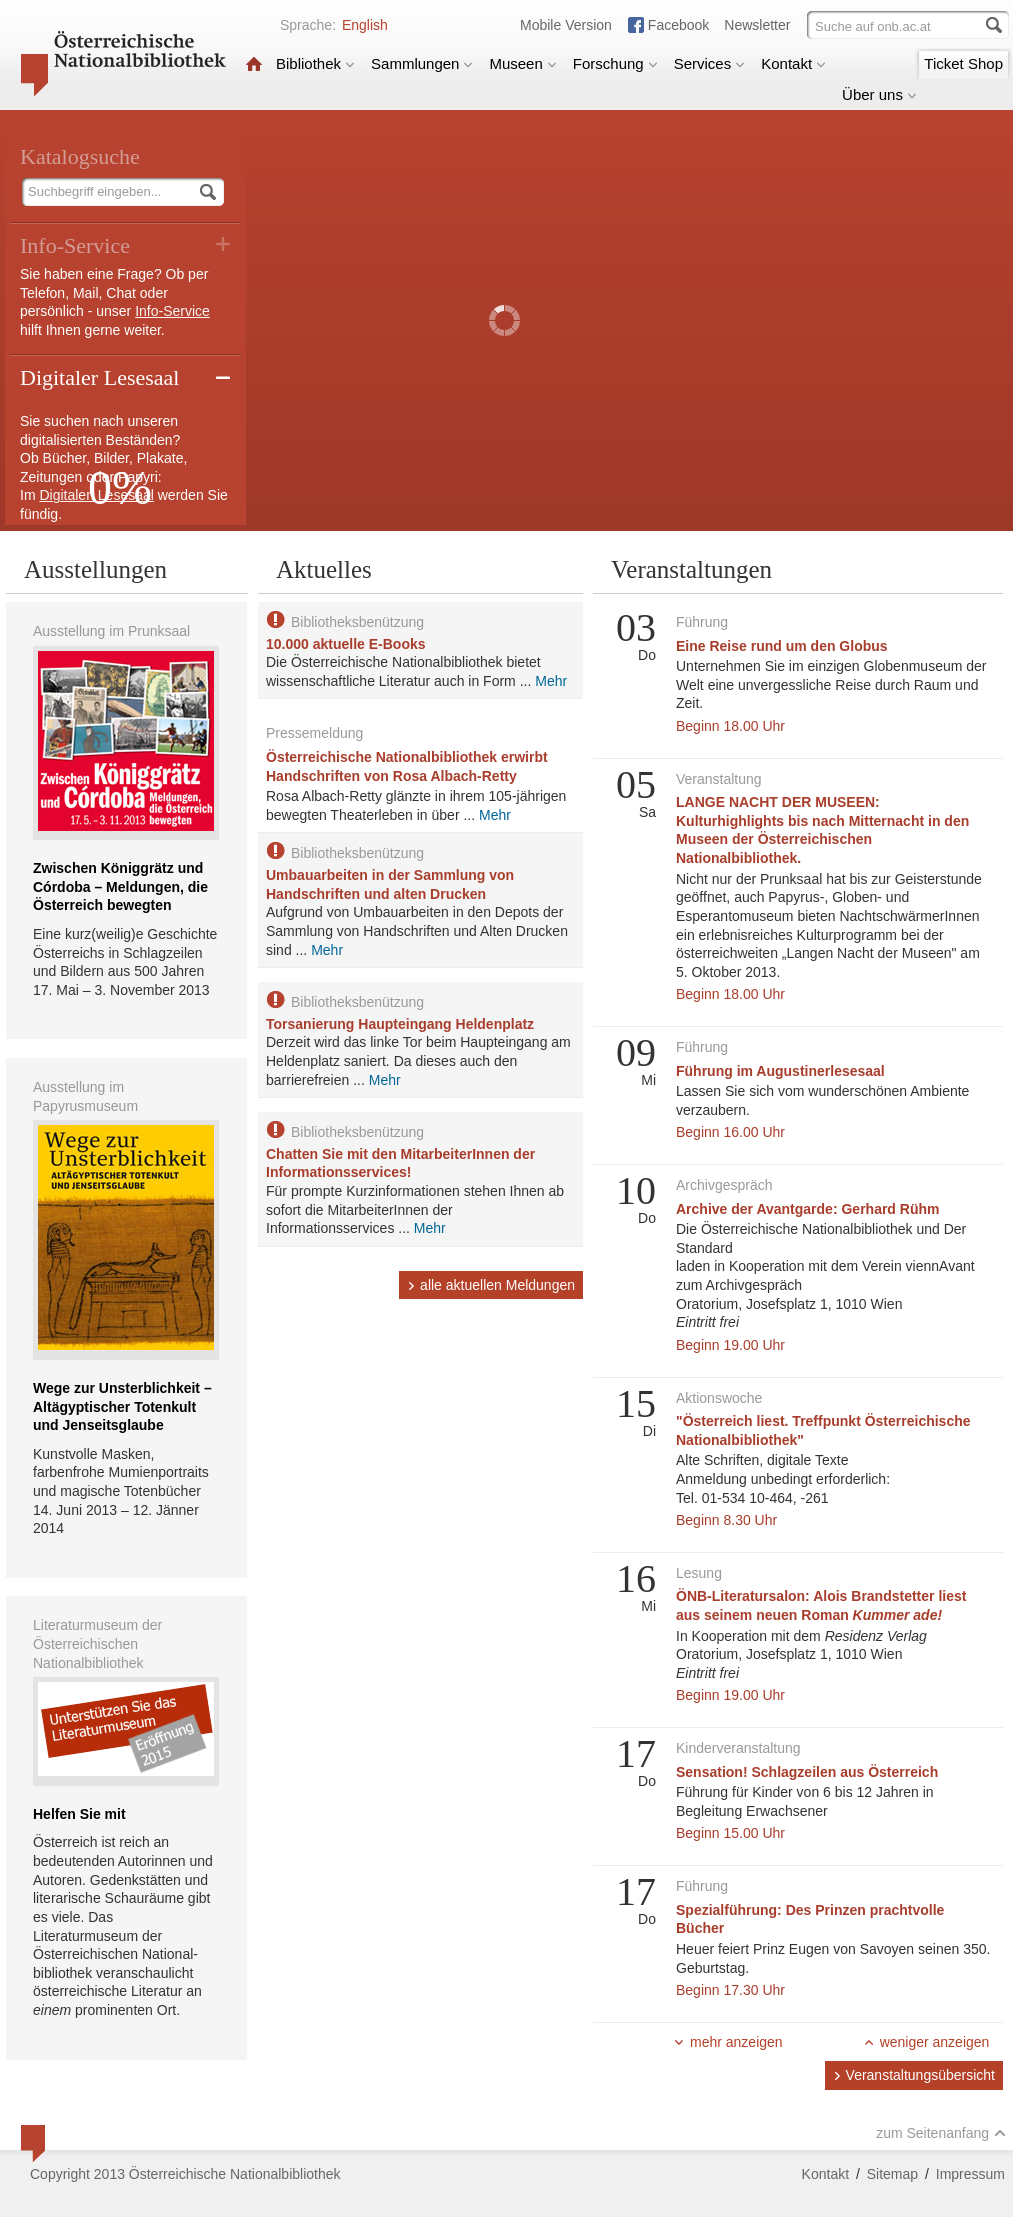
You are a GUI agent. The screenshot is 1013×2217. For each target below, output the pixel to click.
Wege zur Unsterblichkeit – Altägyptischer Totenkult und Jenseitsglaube (122, 1406)
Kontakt (793, 63)
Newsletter (757, 25)
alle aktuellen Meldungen (491, 1285)
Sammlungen (422, 63)
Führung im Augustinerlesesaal (780, 1071)
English (365, 25)
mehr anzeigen (728, 2042)
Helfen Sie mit (79, 1814)
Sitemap (892, 2174)
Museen (522, 63)
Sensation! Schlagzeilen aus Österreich (807, 1772)
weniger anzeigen (926, 2042)
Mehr (551, 681)
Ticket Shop (963, 63)
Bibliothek (315, 63)
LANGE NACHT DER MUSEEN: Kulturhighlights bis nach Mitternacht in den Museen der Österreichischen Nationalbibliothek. (822, 830)
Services (710, 63)
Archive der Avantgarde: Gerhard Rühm (807, 1209)
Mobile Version (566, 25)
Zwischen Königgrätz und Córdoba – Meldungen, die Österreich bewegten (120, 886)
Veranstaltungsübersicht (914, 2075)
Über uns (879, 94)
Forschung (615, 63)
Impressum (970, 2174)
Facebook (678, 25)
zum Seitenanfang (941, 2133)
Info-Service (172, 311)
